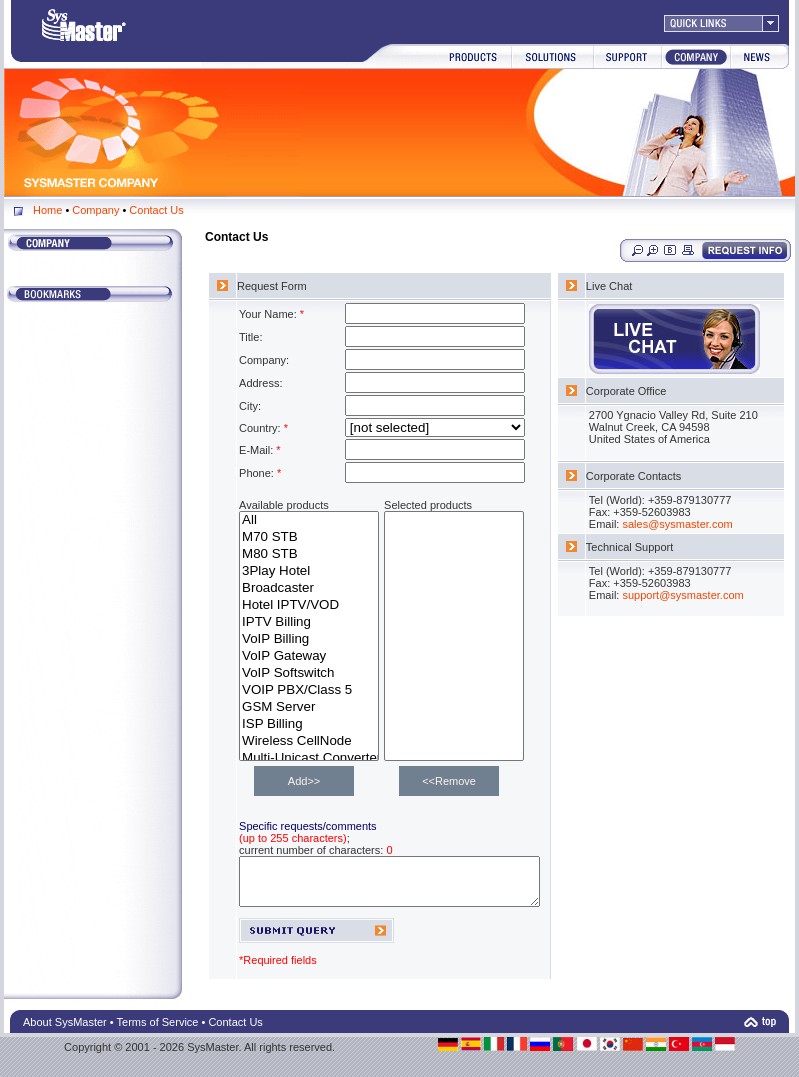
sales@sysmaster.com (705, 524)
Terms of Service (158, 1031)
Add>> (304, 781)
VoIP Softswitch (309, 673)
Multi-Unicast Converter (309, 758)
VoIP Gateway (309, 656)
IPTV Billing (309, 622)
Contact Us (156, 210)
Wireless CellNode (309, 741)
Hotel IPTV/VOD (309, 605)
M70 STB (309, 537)
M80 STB (309, 554)
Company (95, 210)
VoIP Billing (309, 639)
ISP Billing (309, 724)
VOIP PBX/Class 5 (309, 690)
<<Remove (449, 781)
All (309, 520)
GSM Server (309, 707)
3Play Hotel (309, 571)
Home (47, 210)
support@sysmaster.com (710, 595)
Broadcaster (309, 588)
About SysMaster (65, 1031)
